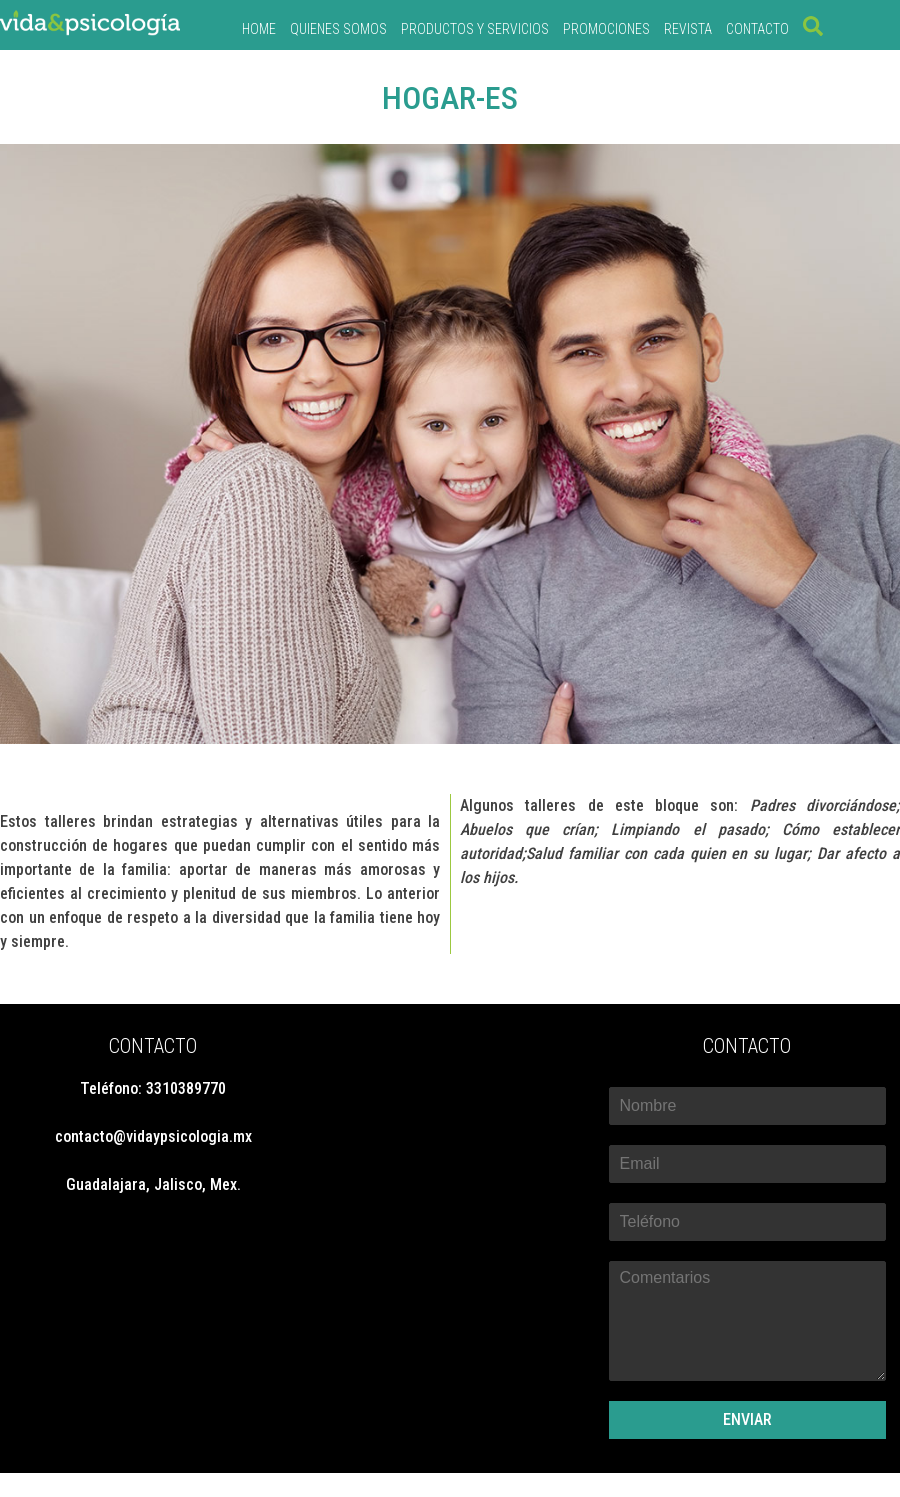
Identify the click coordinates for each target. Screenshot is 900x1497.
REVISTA (688, 29)
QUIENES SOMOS (338, 29)
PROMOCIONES (606, 29)
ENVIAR (747, 1419)
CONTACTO (757, 29)
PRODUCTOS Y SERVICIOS (475, 29)
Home (259, 29)
